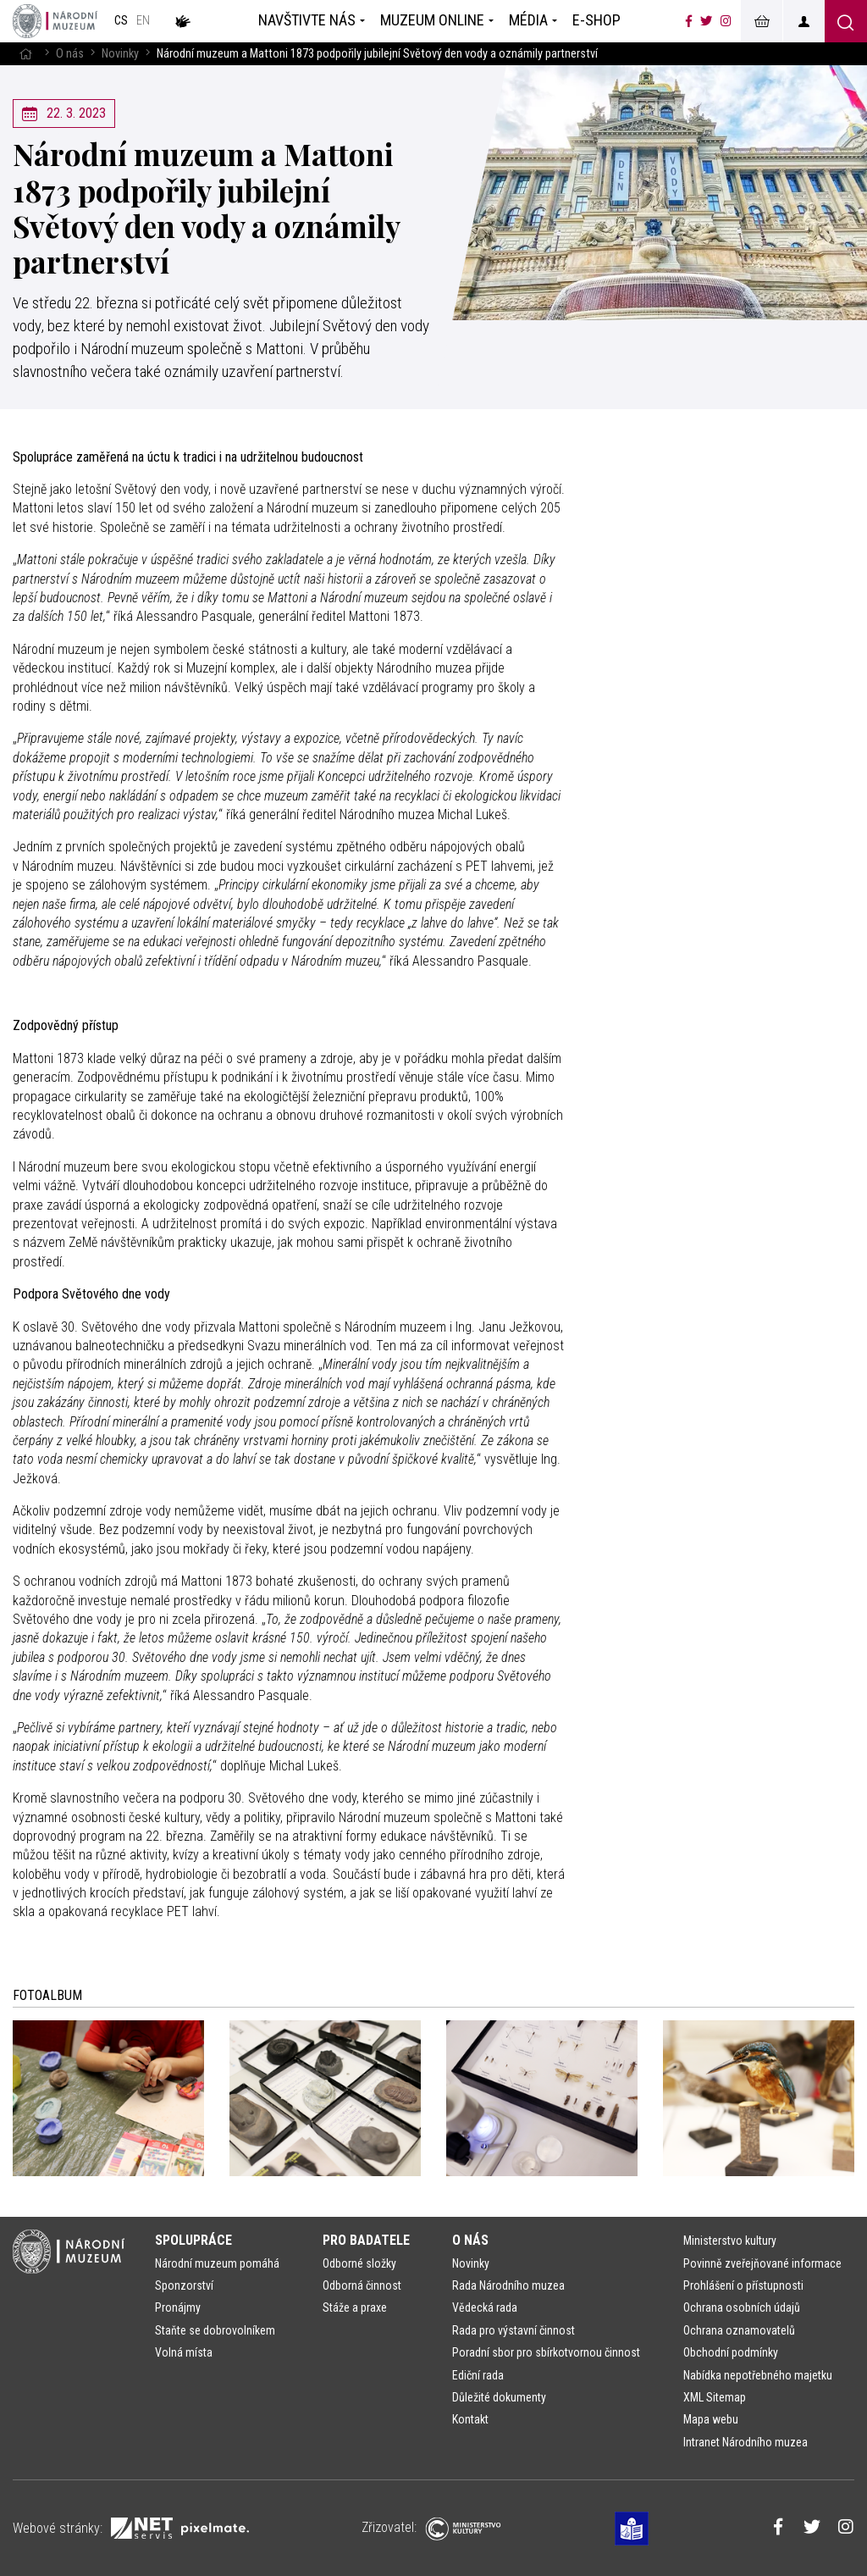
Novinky (120, 54)
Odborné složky (359, 2263)
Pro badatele (366, 2240)
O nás (70, 54)
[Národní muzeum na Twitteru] (706, 21)
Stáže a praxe (355, 2307)
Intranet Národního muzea (745, 2442)
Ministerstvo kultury (729, 2240)
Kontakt (470, 2419)
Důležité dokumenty (499, 2397)
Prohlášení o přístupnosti (743, 2285)
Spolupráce (193, 2240)
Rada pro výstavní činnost (513, 2330)
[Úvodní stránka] (55, 21)
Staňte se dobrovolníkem (215, 2330)
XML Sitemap (714, 2397)
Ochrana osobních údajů (741, 2307)
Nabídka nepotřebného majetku (757, 2375)
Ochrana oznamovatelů (739, 2330)
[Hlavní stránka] (25, 54)
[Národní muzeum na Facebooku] (689, 21)
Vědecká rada (484, 2307)
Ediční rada (478, 2375)
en (143, 21)
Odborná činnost (362, 2285)
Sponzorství (184, 2285)
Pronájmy (178, 2307)
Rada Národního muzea (508, 2285)
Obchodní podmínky (730, 2352)
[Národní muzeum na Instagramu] (726, 21)
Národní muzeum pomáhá (217, 2263)
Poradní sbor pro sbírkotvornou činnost (546, 2352)
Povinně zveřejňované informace (762, 2263)
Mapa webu (710, 2419)
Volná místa (184, 2352)
